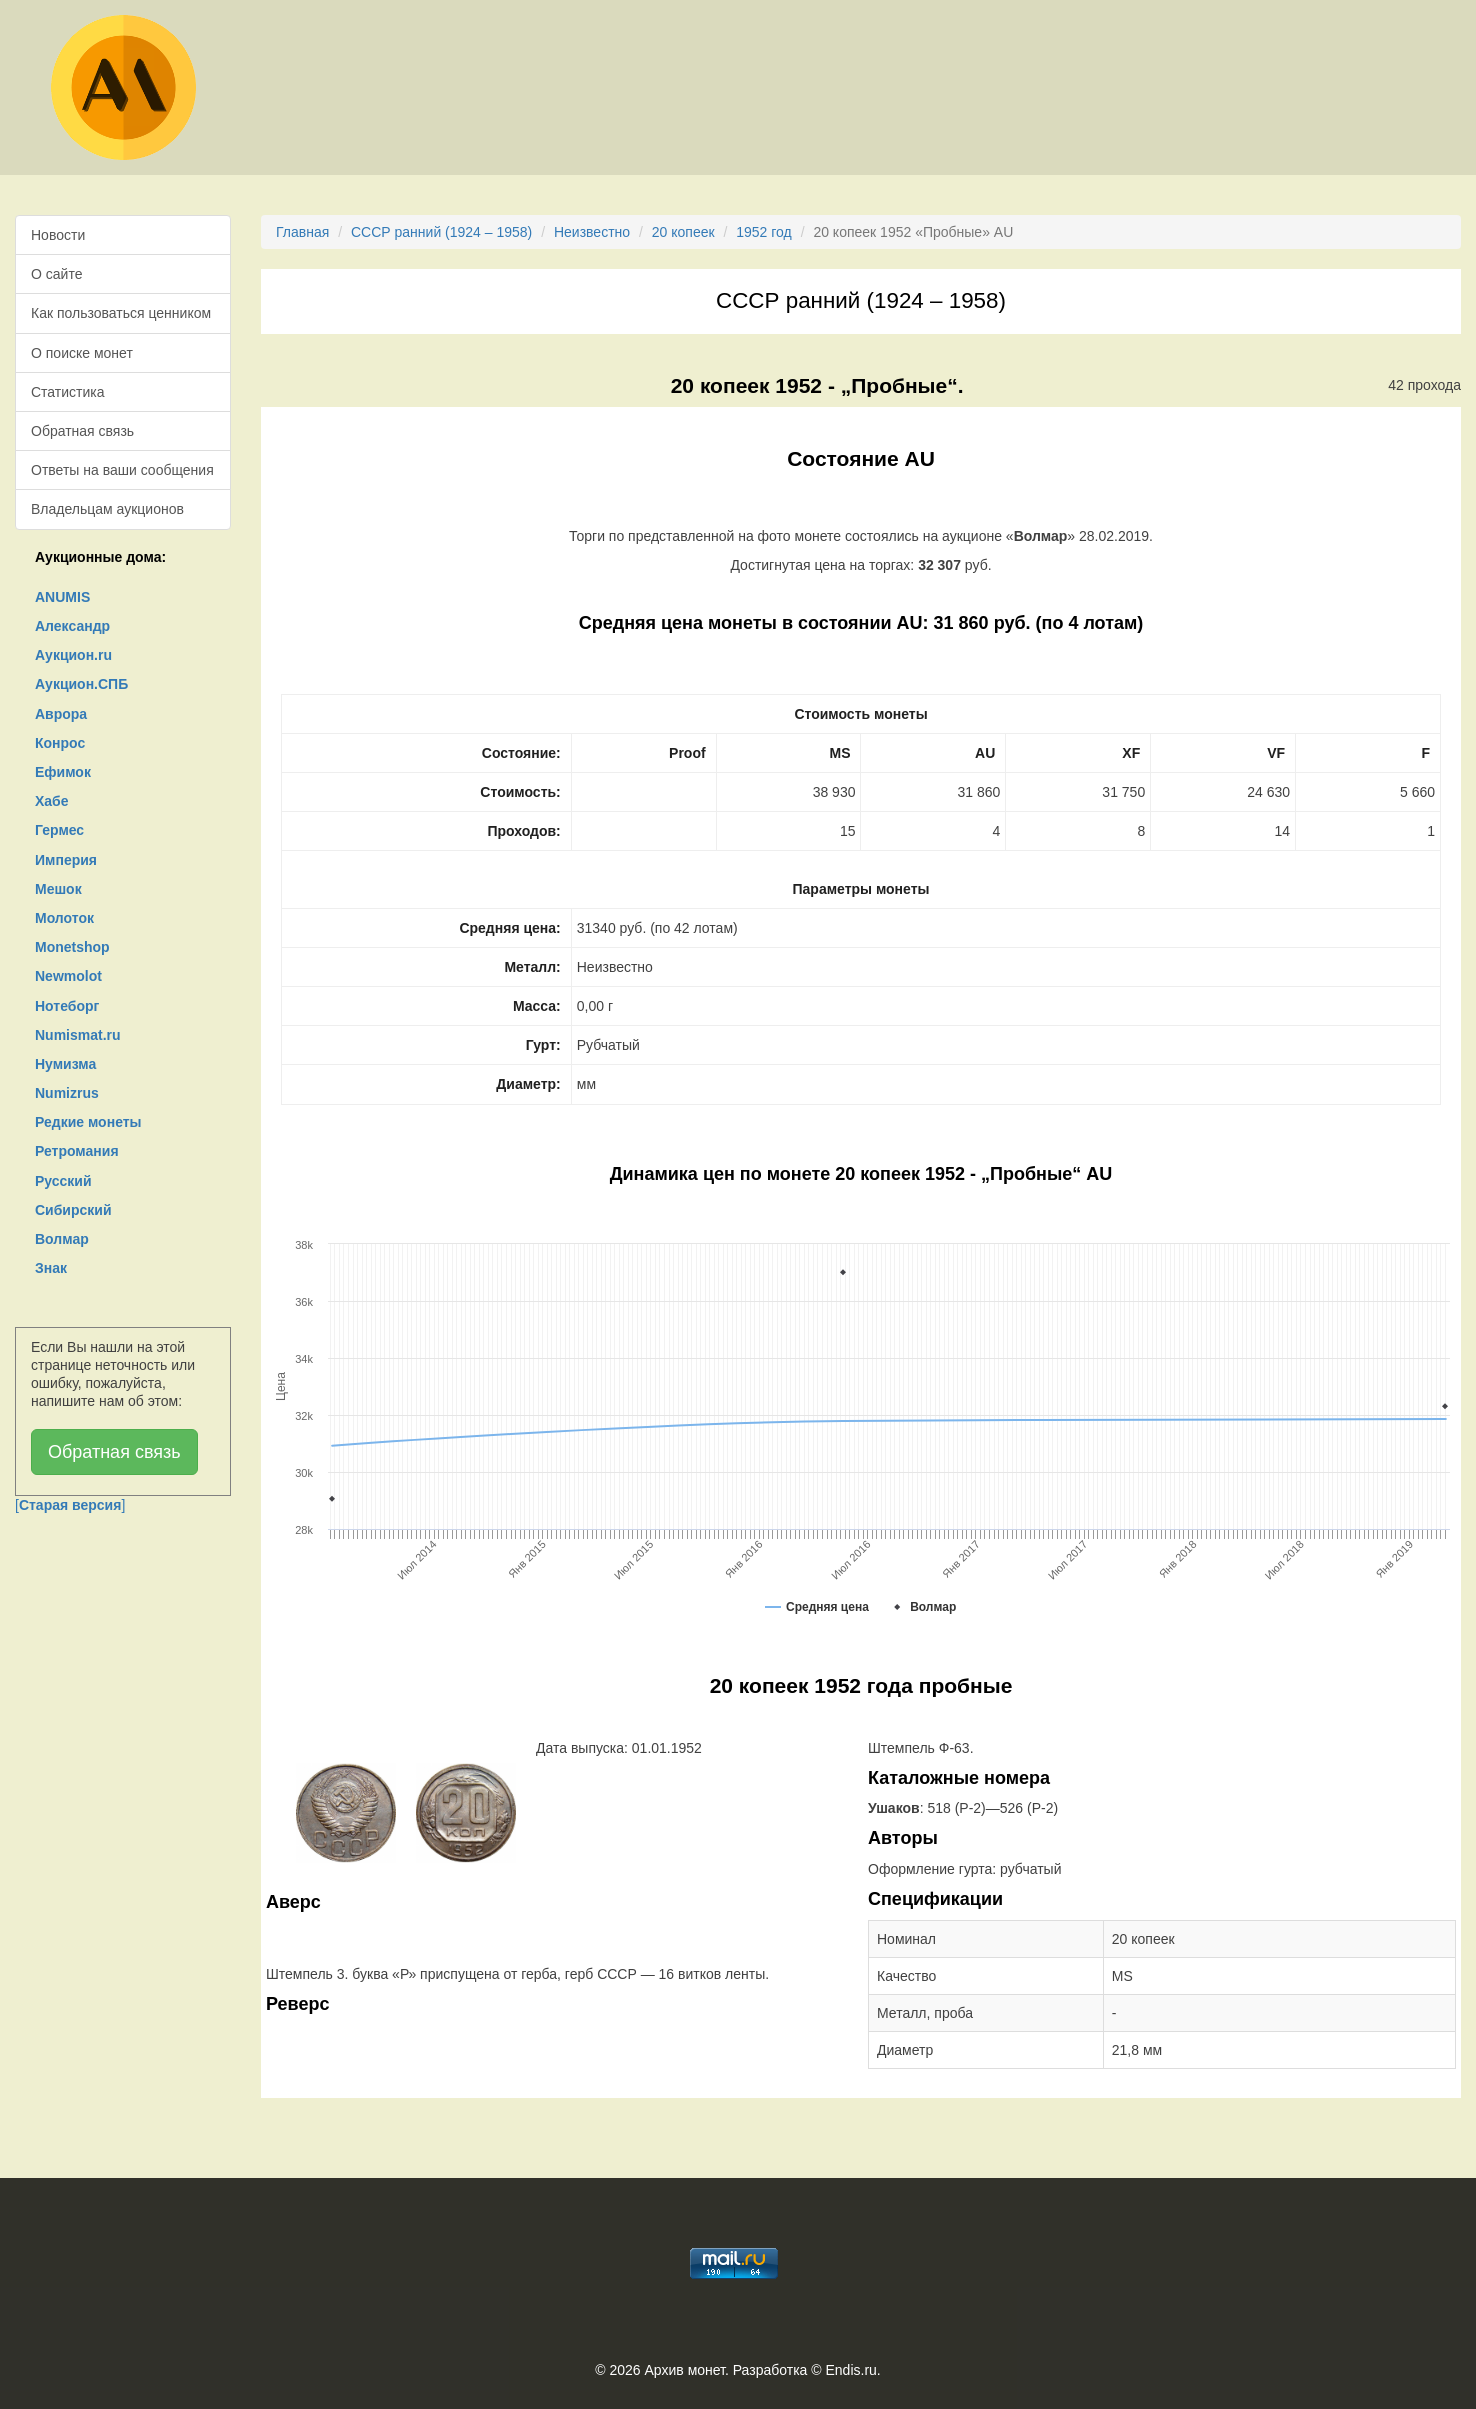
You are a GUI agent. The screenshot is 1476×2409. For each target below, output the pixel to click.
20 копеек (683, 232)
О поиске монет (82, 353)
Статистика (68, 392)
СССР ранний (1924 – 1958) (441, 232)
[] (70, 1505)
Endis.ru (850, 2370)
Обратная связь (82, 431)
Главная (302, 232)
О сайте (56, 274)
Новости (58, 235)
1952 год (763, 232)
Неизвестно (592, 232)
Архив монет (685, 2370)
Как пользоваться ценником (121, 313)
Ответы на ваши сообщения (122, 470)
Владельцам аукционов (107, 509)
